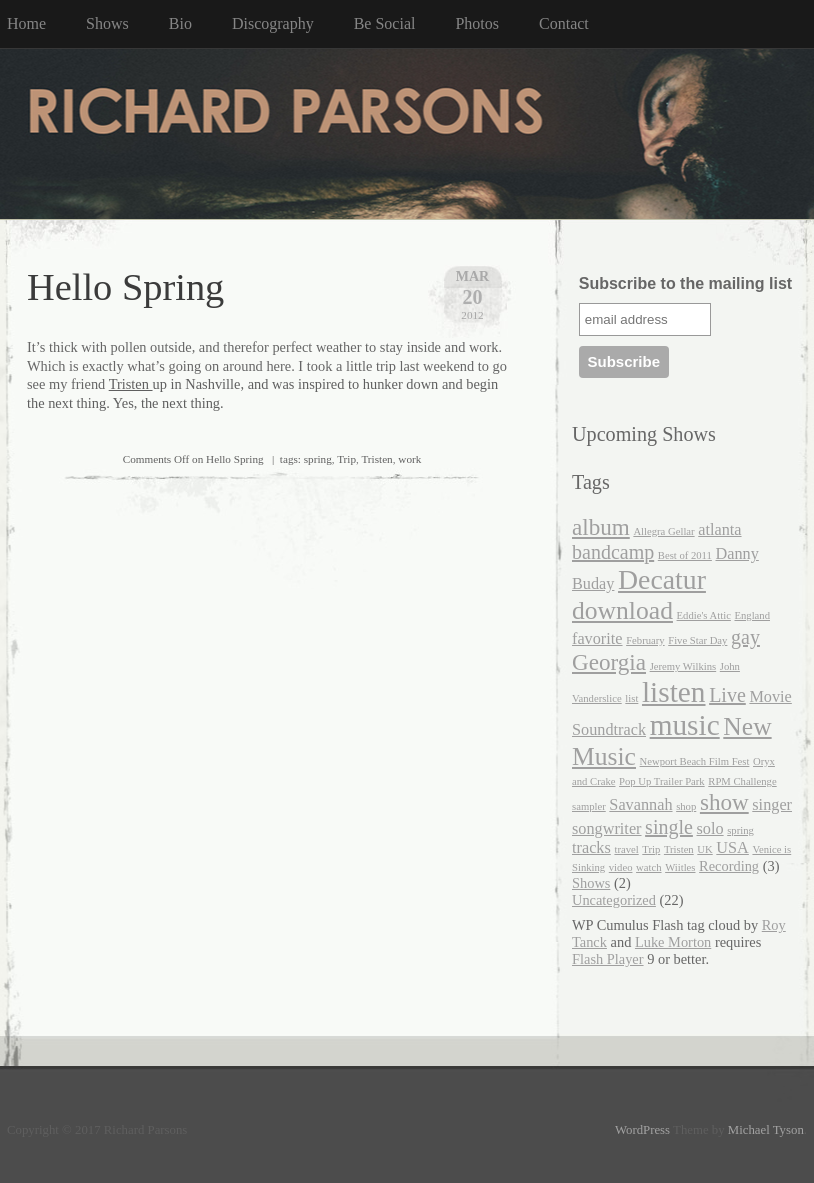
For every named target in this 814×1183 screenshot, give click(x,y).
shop (686, 806)
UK (704, 849)
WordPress (642, 1130)
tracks (591, 848)
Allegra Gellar (663, 531)
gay (745, 637)
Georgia (609, 662)
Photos (477, 23)
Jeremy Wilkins (683, 666)
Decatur (662, 579)
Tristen (131, 384)
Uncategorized (614, 900)
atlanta (719, 530)
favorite (597, 639)
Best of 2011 (685, 555)
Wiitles (680, 867)
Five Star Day (697, 640)
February (645, 640)
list (631, 698)
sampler (589, 806)
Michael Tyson (766, 1130)
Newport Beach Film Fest (695, 761)
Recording (729, 866)
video (621, 867)
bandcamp (613, 552)
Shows (107, 23)
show (724, 802)
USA (732, 848)
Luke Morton (673, 942)
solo (710, 829)
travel (626, 849)
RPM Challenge (742, 781)
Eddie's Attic (704, 615)
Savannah (640, 805)
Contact (564, 23)
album (601, 527)
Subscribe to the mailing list (685, 283)
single (669, 827)
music (685, 725)
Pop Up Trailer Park (662, 781)
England (752, 615)
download (622, 610)
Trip (346, 459)
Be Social (385, 23)
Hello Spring (125, 287)
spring (318, 459)
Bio (180, 23)
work (409, 459)
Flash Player (608, 959)
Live (727, 695)
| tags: (213, 459)
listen (674, 692)
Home (26, 23)
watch (648, 867)
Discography (273, 23)
